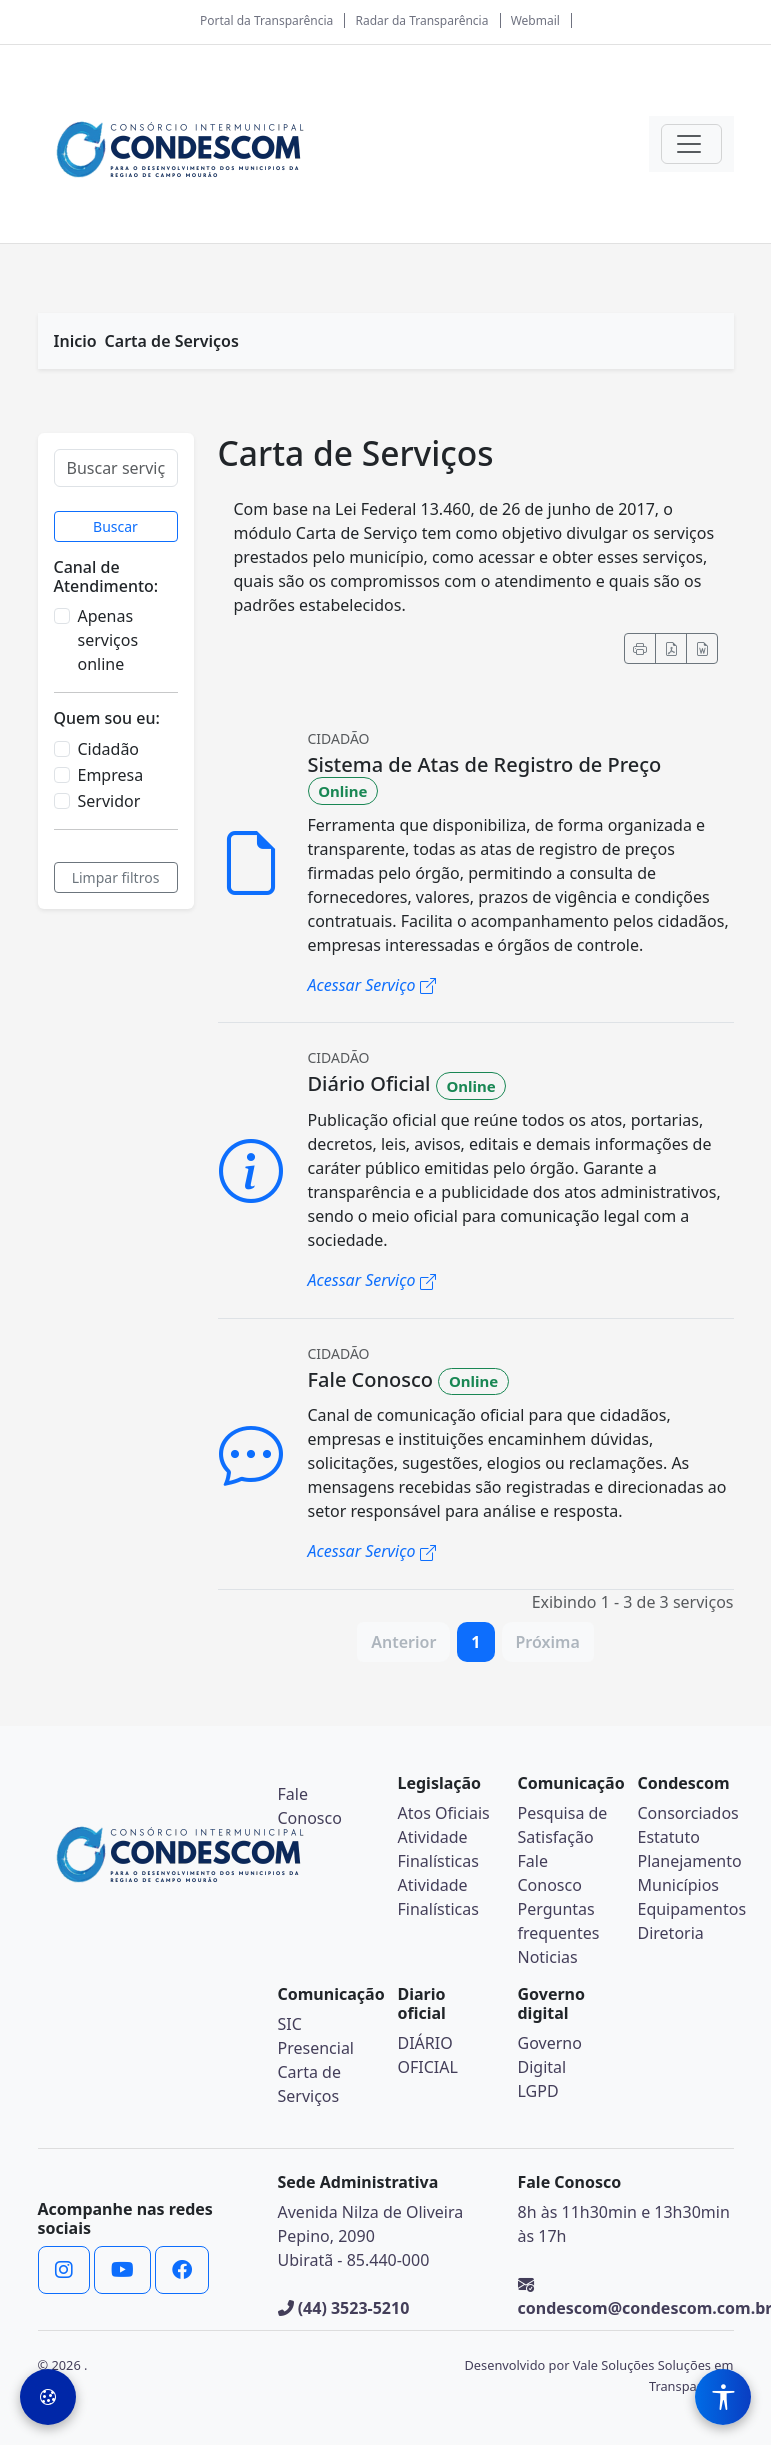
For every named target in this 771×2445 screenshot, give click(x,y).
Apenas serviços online (108, 640)
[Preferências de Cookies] (48, 2397)
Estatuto (669, 1837)
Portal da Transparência (266, 20)
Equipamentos (692, 1909)
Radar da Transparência (422, 20)
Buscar (115, 526)
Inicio (75, 341)
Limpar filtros (116, 877)
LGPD (538, 2091)
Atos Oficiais (444, 1813)
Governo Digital (550, 2055)
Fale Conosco (550, 1873)
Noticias (548, 1957)
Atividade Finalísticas (438, 1849)
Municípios (679, 1885)
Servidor (109, 801)
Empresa (111, 775)
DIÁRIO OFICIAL (428, 2055)
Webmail (535, 20)
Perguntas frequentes (559, 1921)
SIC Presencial (316, 2036)
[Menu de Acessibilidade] (723, 2397)
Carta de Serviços (172, 341)
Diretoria (671, 1933)
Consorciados (688, 1813)
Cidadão (109, 749)
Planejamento (690, 1861)
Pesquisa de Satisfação (563, 1825)
